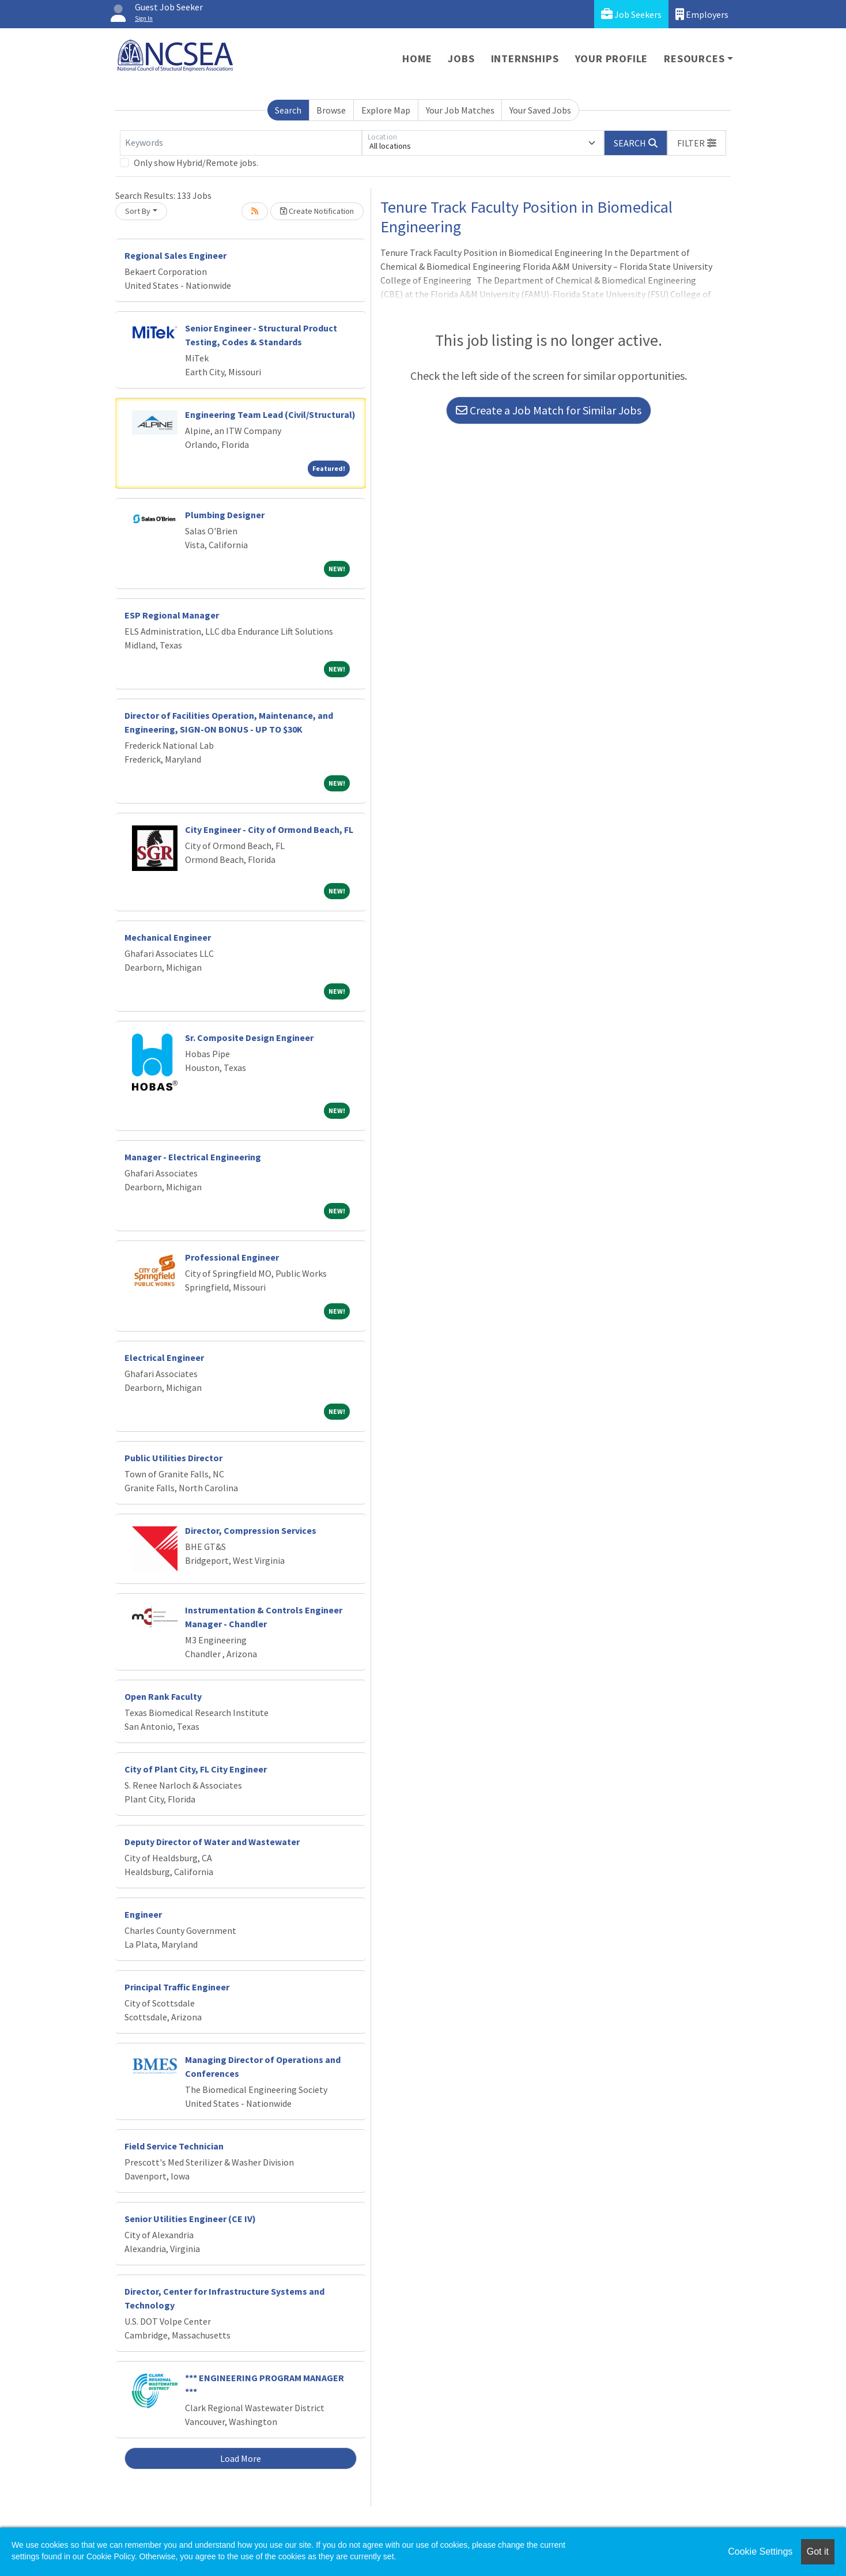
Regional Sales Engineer (175, 255)
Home (417, 58)
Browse (331, 110)
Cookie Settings (760, 2551)
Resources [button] (694, 58)
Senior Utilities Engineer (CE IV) (190, 2218)
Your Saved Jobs (540, 110)
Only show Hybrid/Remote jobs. (196, 162)
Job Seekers (631, 14)
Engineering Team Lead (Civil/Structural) (270, 414)
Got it (818, 2551)
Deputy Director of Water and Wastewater (212, 1841)
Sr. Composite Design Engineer (249, 1037)
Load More (240, 2458)
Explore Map (385, 110)
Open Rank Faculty (163, 1696)
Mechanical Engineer (167, 937)
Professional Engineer (232, 1257)
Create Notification (317, 211)
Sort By (137, 211)
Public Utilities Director (173, 1458)
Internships (525, 58)
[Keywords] (241, 143)
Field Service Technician (174, 2146)
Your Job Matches (460, 110)
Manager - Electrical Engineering (192, 1157)
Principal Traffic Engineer (176, 1987)
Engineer (143, 1914)
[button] (696, 143)
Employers (701, 14)
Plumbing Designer (225, 515)
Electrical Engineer (164, 1357)
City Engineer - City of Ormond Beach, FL (269, 829)
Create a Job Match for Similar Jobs (548, 410)
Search (288, 110)
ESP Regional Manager (171, 615)
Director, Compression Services (250, 1530)
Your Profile (611, 58)
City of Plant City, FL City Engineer (195, 1769)
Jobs (461, 58)
